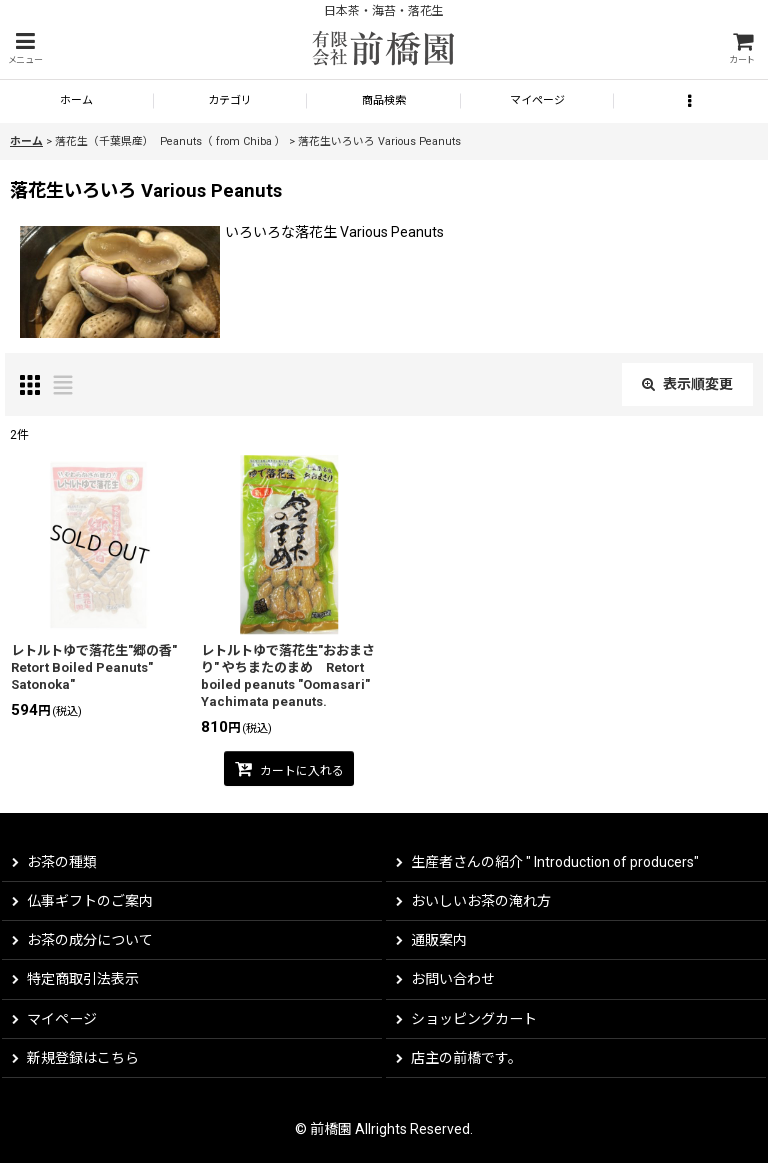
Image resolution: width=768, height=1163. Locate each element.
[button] (25, 48)
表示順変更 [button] (687, 384)
